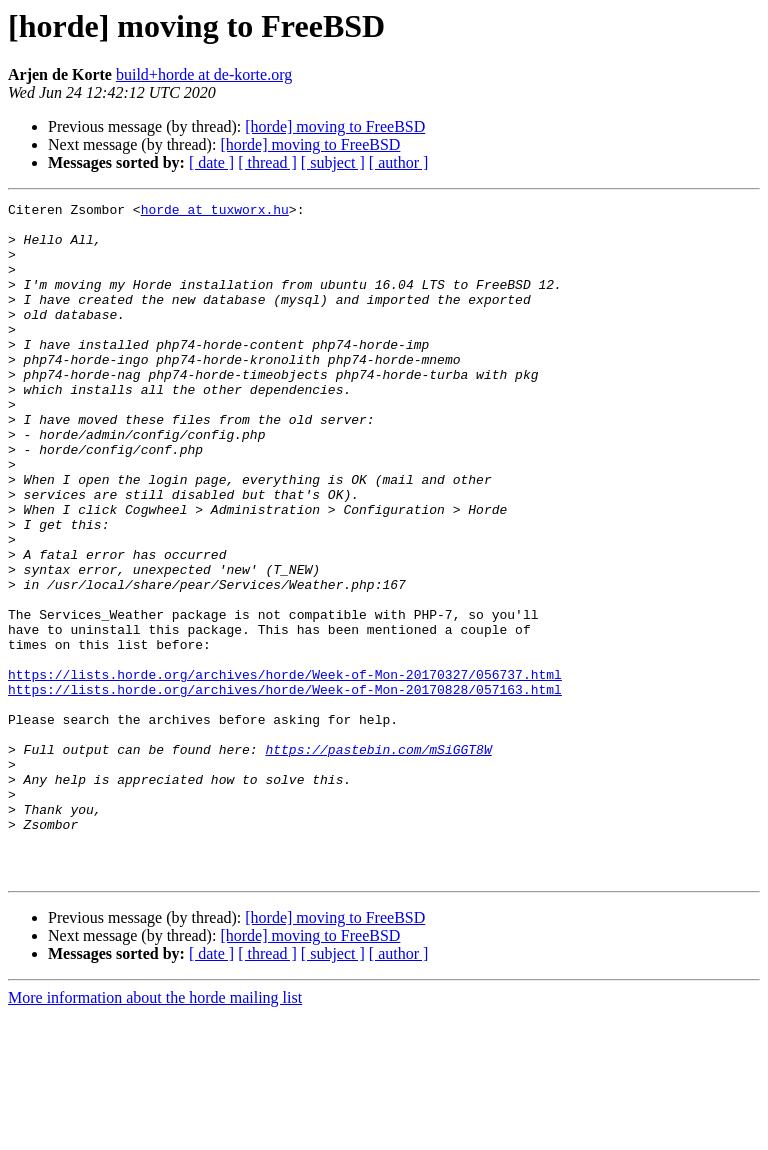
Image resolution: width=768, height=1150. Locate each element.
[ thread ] (267, 162)
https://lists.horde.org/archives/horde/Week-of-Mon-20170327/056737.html (285, 770)
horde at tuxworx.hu (215, 212)
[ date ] (211, 162)
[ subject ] (333, 162)
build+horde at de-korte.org (204, 74)
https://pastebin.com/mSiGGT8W (378, 860)
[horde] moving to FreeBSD (335, 126)
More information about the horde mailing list (155, 1132)
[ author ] (399, 162)
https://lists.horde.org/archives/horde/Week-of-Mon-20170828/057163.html (285, 788)
